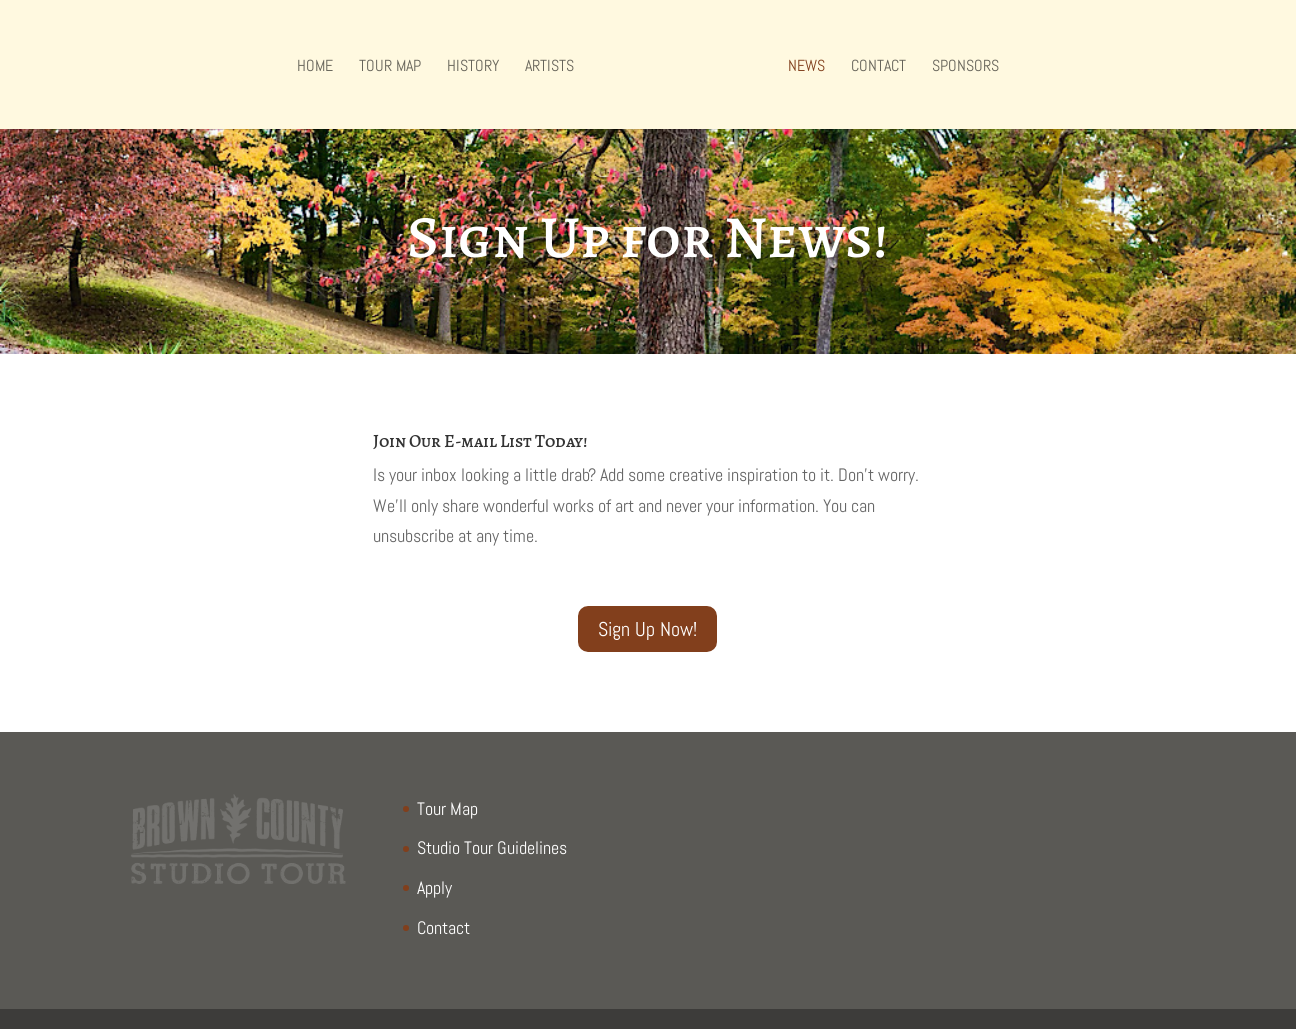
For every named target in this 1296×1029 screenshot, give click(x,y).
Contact (878, 67)
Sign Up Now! (647, 629)
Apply (434, 887)
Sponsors (965, 67)
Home (315, 67)
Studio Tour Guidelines (492, 847)
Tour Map (390, 67)
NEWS (806, 67)
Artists (549, 67)
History (473, 67)
